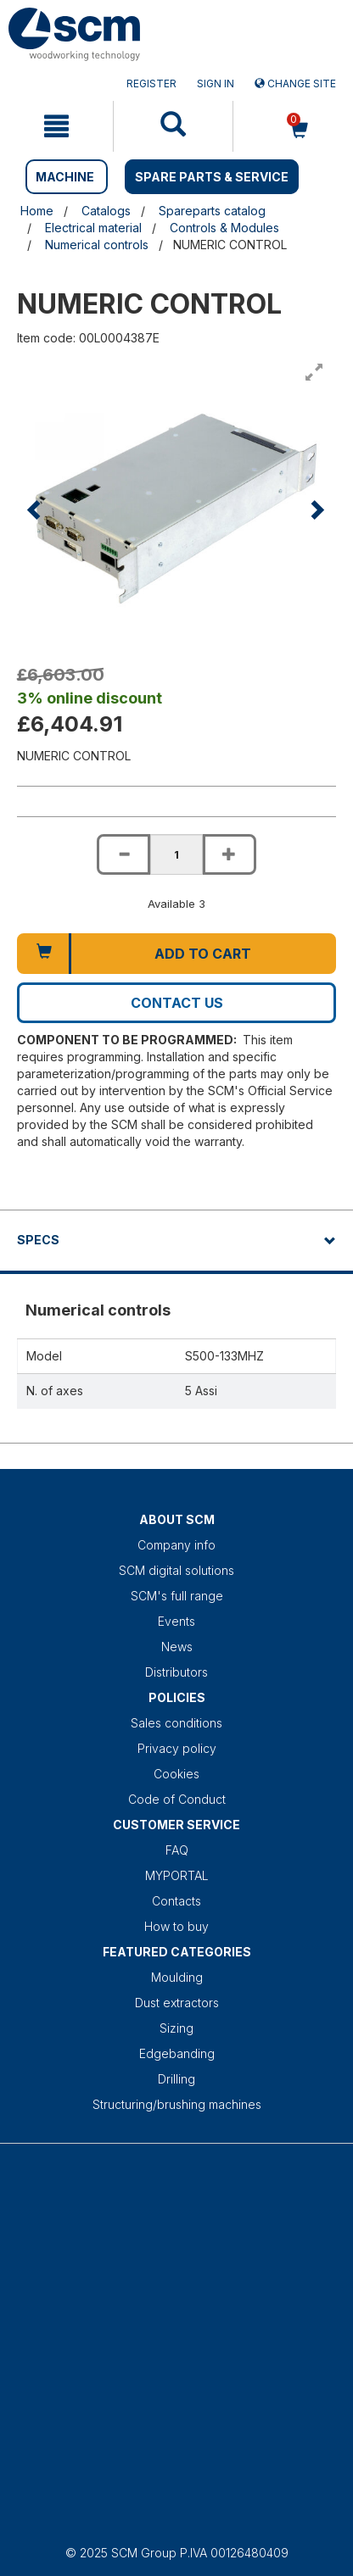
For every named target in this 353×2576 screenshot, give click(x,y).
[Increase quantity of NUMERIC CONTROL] (229, 854)
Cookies (176, 1773)
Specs (38, 1239)
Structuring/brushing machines (176, 2104)
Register (151, 83)
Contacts (176, 1901)
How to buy (176, 1926)
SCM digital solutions (176, 1570)
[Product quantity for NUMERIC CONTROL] (176, 854)
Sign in (215, 83)
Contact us (177, 1002)
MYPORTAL (177, 1875)
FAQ (176, 1850)
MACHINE (65, 177)
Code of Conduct (177, 1799)
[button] (35, 509)
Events (176, 1621)
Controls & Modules (224, 227)
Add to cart (202, 953)
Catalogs (106, 210)
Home (36, 210)
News (177, 1646)
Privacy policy (176, 1748)
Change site (295, 83)
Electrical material (93, 227)
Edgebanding (177, 2053)
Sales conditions (176, 1723)
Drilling (176, 2079)
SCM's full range (177, 1595)
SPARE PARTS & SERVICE (212, 177)
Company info (176, 1545)
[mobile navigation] (56, 126)
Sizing (176, 2028)
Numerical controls (96, 244)
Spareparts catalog (212, 210)
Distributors (176, 1672)
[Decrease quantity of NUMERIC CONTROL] (123, 854)
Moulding (177, 1977)
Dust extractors (177, 2002)
